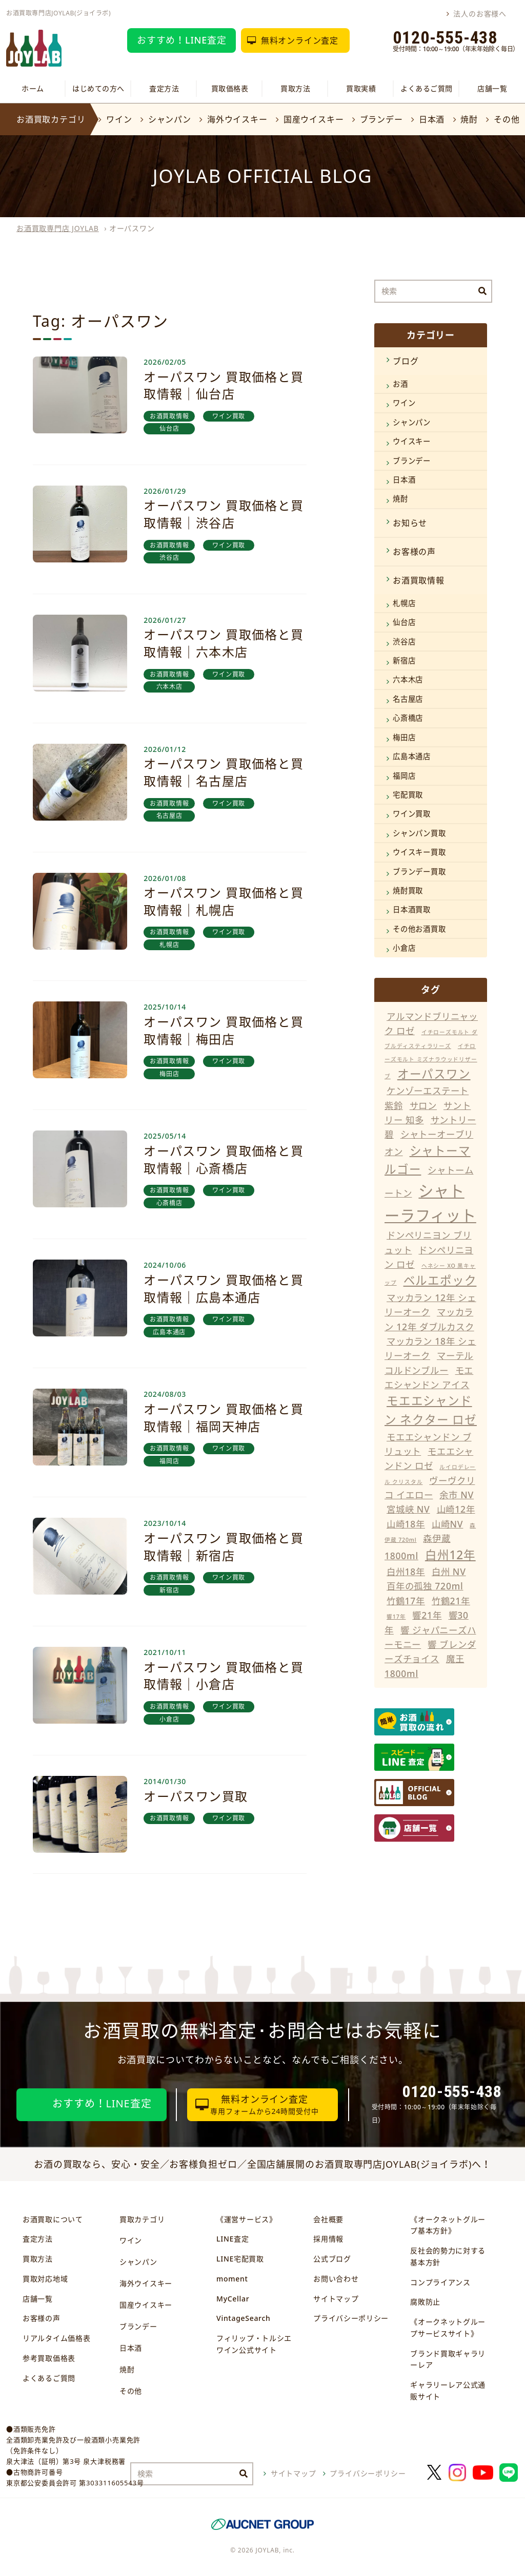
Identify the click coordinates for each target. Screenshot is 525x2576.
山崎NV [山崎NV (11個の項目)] (447, 1524)
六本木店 (408, 679)
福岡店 (404, 776)
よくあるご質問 (426, 88)
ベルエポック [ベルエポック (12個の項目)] (440, 1280)
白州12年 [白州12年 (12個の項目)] (450, 1555)
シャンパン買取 (419, 833)
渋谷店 (404, 641)
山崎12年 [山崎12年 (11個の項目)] (456, 1509)
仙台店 (404, 622)
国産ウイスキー (314, 119)
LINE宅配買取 (240, 2259)
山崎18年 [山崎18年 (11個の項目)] (406, 1524)
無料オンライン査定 (299, 40)
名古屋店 (408, 699)
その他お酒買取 (419, 929)
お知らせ (410, 523)
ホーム (33, 88)
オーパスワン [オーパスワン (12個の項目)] (434, 1074)
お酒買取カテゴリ (50, 119)
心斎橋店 (408, 718)
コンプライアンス (440, 2282)
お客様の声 (414, 551)
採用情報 (328, 2239)
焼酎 (469, 119)
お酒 (400, 384)
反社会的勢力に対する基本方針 (448, 2256)
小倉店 (404, 948)
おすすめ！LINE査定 (182, 40)
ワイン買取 (412, 814)
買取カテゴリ (142, 2219)
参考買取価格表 (49, 2358)
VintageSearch (243, 2318)
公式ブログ (332, 2259)
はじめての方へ (98, 88)
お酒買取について (53, 2219)
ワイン (119, 119)
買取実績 (361, 88)
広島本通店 (412, 756)
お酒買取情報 (419, 580)
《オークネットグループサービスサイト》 (448, 2327)
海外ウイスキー (237, 119)
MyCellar (232, 2298)
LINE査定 (232, 2239)
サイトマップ (335, 2298)
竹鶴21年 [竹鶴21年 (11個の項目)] (451, 1601)
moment (232, 2279)
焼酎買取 (408, 890)
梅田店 (404, 737)
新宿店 (404, 660)
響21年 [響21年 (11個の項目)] (426, 1615)
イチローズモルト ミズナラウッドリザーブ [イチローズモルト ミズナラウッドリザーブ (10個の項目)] (431, 1061)
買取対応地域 (45, 2279)
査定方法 (164, 88)
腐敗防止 (425, 2302)
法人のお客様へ (480, 13)
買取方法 (295, 88)
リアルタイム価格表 (56, 2338)
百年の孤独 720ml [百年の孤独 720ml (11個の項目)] (425, 1586)
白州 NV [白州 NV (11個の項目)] (449, 1571)
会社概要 (328, 2219)
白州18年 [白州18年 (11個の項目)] (406, 1571)
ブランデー (381, 119)
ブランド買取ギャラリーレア (448, 2359)
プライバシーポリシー (351, 2318)
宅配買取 (408, 795)
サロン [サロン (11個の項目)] (423, 1105)
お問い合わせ (335, 2279)
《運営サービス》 (246, 2219)
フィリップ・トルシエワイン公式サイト (254, 2344)
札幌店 (404, 603)
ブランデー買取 (419, 871)
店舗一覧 (492, 88)
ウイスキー (412, 441)
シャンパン (169, 119)
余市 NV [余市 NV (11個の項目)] (456, 1495)
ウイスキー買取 (419, 852)
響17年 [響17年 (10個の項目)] (396, 1616)
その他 (506, 119)
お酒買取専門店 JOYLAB (57, 228)
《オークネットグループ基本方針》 (448, 2225)
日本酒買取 (412, 909)
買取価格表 (230, 88)
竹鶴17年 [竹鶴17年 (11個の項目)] (406, 1601)
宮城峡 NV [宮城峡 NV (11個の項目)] (408, 1509)
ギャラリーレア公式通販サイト (448, 2390)
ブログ (405, 361)
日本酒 (432, 119)
